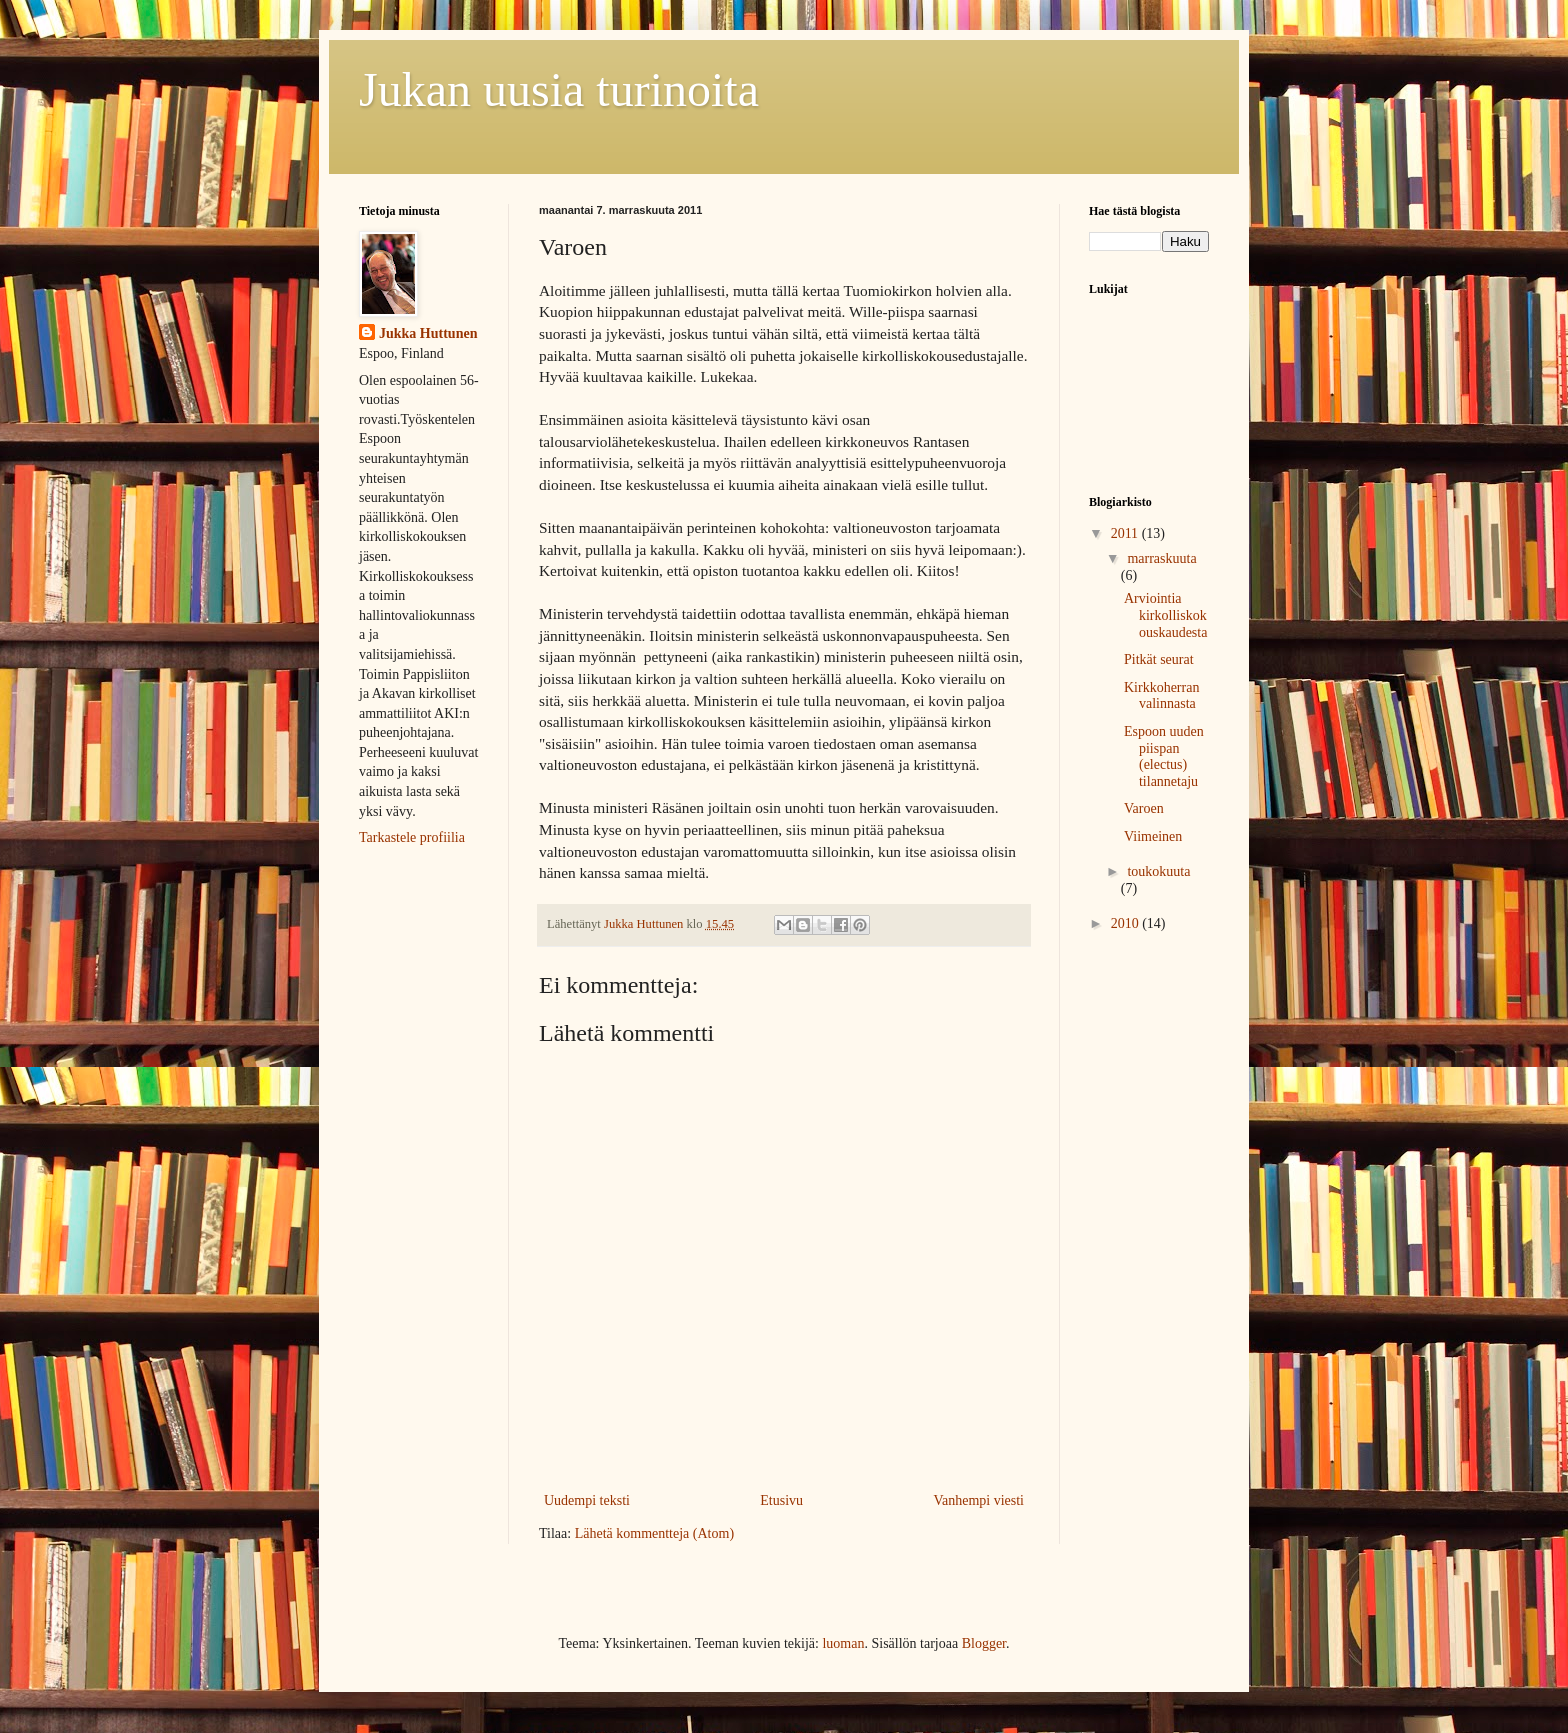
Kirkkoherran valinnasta (1161, 696)
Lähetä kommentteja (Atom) (654, 1533)
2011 (1126, 533)
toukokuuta (1158, 871)
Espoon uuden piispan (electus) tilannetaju (1164, 756)
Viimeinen (1153, 836)
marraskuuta (1161, 558)
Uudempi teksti (587, 1500)
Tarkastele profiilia (412, 837)
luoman (843, 1643)
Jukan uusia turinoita (559, 89)
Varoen (1144, 808)
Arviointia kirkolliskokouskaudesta (1165, 615)
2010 (1127, 923)
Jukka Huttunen (428, 333)
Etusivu (781, 1500)
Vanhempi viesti (978, 1500)
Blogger (984, 1643)
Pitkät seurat (1159, 659)
